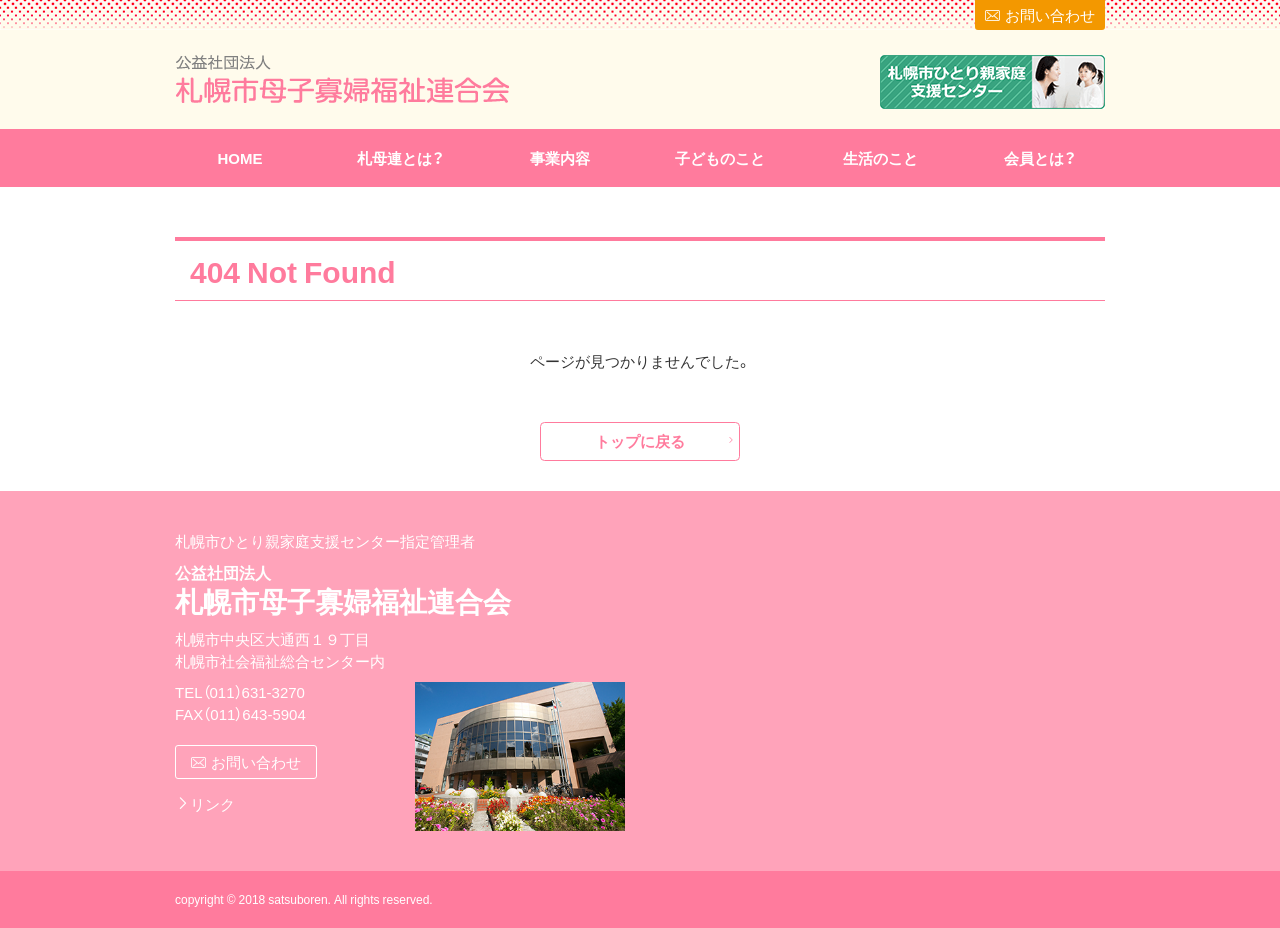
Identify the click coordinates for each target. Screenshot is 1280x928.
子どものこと (720, 158)
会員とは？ (1040, 158)
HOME (240, 158)
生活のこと (880, 158)
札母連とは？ (400, 158)
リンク (212, 804)
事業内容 (560, 158)
